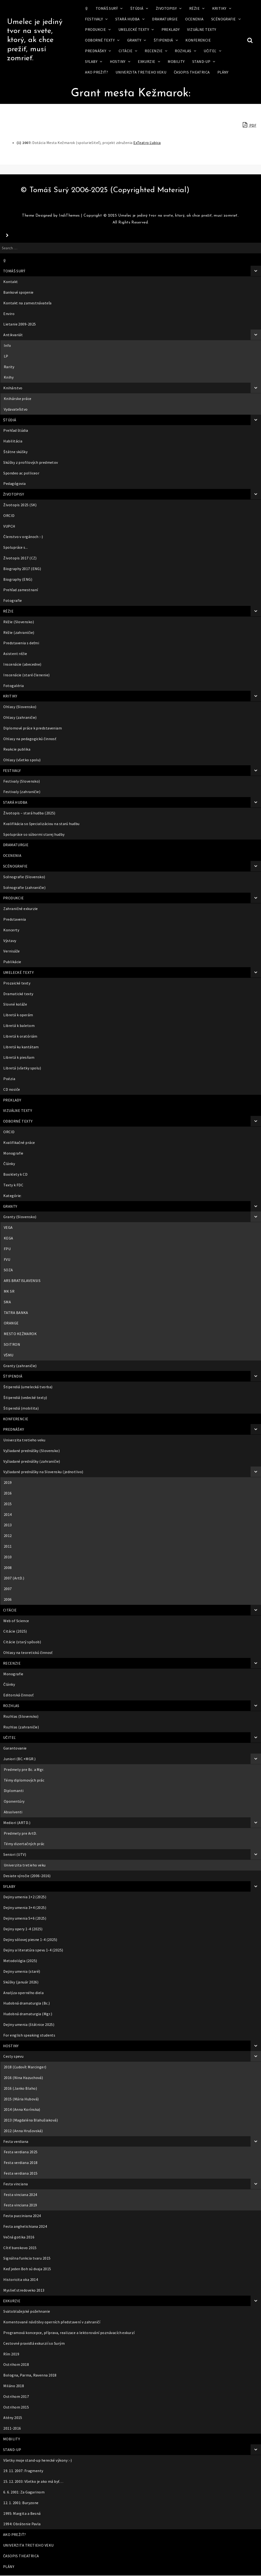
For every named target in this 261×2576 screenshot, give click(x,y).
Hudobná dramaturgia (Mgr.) (27, 2013)
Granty (134, 40)
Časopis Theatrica (192, 72)
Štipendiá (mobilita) (21, 1408)
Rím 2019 (11, 2354)
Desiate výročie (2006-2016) (26, 1875)
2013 (8, 1524)
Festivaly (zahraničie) (21, 791)
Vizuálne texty (201, 29)
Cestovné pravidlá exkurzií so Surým (34, 2343)
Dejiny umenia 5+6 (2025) (24, 1918)
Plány (223, 72)
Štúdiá (137, 8)
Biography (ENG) (17, 579)
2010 (8, 1557)
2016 (8, 1493)
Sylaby (91, 61)
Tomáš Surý (107, 8)
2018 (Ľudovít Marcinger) (25, 2067)
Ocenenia (194, 19)
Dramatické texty (18, 993)
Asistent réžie (15, 653)
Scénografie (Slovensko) (24, 876)
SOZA (8, 1269)
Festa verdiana (15, 2141)
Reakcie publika (16, 749)
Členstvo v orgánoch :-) (23, 536)
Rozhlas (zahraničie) (21, 1727)
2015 (8, 1503)
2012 (8, 1535)
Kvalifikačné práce (19, 1142)
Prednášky (95, 50)
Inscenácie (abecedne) (22, 664)
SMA (7, 1302)
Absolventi (13, 1812)
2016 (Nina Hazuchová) (23, 2077)
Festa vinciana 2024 (20, 2194)
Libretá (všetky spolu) (22, 1068)
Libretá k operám (18, 1014)
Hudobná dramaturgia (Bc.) (26, 2003)
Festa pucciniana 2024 (22, 2215)
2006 (8, 1599)
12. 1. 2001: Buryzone (20, 2502)
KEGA (8, 1238)
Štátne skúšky (15, 451)
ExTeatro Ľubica (147, 142)
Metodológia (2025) (20, 1960)
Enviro (8, 313)
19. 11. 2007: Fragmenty (23, 2470)
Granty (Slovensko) (19, 1216)
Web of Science (16, 1620)
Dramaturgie (165, 19)
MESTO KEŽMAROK (20, 1333)
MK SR (9, 1291)
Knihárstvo (12, 387)
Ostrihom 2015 (16, 2407)
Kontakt (10, 281)
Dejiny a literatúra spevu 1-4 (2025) (33, 1950)
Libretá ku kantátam (21, 1046)
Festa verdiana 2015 (21, 2173)
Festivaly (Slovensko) (21, 781)
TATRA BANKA (16, 1312)
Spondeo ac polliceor (21, 473)
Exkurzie (146, 61)
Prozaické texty (16, 983)
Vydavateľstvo (16, 409)
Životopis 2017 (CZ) (20, 558)
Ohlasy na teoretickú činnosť (28, 1652)
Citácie (125, 50)
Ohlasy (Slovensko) (19, 706)
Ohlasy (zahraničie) (20, 717)
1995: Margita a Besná (21, 2513)
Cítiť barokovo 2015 (20, 2247)
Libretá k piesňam (18, 1057)
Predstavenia (14, 919)
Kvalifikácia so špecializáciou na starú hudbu (41, 823)
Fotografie (12, 600)
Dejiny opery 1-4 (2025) (22, 1928)
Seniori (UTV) (14, 1854)
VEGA (8, 1227)
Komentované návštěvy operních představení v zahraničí (51, 2322)
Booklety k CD (15, 1174)
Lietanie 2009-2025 (19, 324)
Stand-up (201, 61)
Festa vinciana (15, 2183)
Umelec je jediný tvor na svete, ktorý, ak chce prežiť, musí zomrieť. (35, 40)
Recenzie (153, 50)
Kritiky (219, 8)
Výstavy (9, 940)
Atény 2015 (12, 2417)
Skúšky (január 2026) (20, 1982)
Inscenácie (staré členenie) (26, 675)
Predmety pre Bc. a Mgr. (24, 1769)
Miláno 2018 (13, 2385)
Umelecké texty (133, 29)
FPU (7, 1248)
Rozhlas (183, 50)
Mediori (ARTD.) (16, 1822)
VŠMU (9, 1355)
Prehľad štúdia (15, 430)
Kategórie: (12, 1195)
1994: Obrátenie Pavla (21, 2523)
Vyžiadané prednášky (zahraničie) (31, 1461)
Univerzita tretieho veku (141, 72)
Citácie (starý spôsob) (22, 1641)
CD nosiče (11, 1089)
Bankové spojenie (18, 292)
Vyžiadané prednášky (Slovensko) (31, 1450)
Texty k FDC (13, 1185)
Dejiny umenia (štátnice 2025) (28, 2024)
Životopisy (166, 8)
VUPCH (9, 526)
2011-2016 (12, 2428)
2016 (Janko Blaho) (20, 2088)
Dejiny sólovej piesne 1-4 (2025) (30, 1939)
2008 (8, 1567)
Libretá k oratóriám (20, 1036)
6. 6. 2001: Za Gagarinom (24, 2492)
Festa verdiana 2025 (21, 2151)
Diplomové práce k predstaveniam (32, 728)
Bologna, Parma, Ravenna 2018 (30, 2375)
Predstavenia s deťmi (21, 643)
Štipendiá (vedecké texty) (25, 1397)
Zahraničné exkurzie (20, 908)
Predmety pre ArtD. (20, 1833)
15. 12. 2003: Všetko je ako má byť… (33, 2481)
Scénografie (223, 19)
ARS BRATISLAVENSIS (22, 1280)
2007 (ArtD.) (14, 1578)
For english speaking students (29, 2035)
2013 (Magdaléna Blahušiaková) (31, 2120)
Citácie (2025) (15, 1631)
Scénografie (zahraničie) (24, 887)
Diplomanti (13, 1790)
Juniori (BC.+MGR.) (19, 1758)
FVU (7, 1259)
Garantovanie (15, 1748)
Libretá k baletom (19, 1025)
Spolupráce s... (15, 547)
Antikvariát (13, 334)
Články (9, 1163)
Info (7, 345)
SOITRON (12, 1344)
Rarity (9, 366)
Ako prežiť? (96, 72)
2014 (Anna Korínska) (22, 2109)
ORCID (8, 515)
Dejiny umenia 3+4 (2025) (24, 1907)
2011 (8, 1546)
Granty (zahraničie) (20, 1365)
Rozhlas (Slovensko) (21, 1716)
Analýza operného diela (23, 1992)
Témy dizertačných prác (24, 1843)
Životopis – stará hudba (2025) (29, 813)
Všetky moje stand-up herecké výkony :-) (37, 2460)
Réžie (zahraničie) (18, 632)
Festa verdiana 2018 (21, 2162)
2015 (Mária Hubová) (21, 2099)
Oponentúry (14, 1801)
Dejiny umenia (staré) (21, 1971)
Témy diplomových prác (24, 1780)
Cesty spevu (13, 2056)
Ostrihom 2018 (16, 2364)
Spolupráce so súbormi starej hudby (33, 834)
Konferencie (198, 40)
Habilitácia (12, 441)
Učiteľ (210, 50)
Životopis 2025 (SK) (20, 504)
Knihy (9, 377)
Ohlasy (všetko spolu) (21, 759)
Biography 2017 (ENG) (22, 568)
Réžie (194, 8)
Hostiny (118, 61)
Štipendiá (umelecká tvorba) (27, 1386)
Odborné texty (100, 40)
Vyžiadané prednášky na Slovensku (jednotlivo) (43, 1471)
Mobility (176, 61)
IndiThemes (69, 216)
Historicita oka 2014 (20, 2279)
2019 (8, 1482)
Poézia (9, 1078)
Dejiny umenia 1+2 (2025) (24, 1896)
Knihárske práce (18, 398)
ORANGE (11, 1323)
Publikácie (12, 961)
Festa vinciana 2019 (20, 2205)
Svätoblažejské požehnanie (26, 2311)
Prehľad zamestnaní (20, 589)
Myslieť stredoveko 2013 (23, 2290)
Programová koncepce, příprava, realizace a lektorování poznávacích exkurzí (69, 2332)
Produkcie (95, 29)
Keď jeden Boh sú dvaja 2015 (27, 2268)
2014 (8, 1514)
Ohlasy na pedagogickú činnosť (29, 738)
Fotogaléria (13, 685)
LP (6, 356)
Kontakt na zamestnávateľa (27, 303)
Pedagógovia (14, 483)
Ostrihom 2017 (16, 2396)
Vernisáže (11, 951)
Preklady (171, 29)
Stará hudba (127, 19)
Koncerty (11, 930)
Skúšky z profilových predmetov (30, 462)
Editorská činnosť (18, 1695)
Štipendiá (163, 40)
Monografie (13, 1153)
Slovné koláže (15, 1004)
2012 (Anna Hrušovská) (23, 2130)
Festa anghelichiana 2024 (25, 2226)
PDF (249, 124)
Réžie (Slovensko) (18, 621)
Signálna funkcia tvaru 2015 (26, 2258)
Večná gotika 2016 (18, 2237)
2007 (8, 1588)
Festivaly (94, 19)
